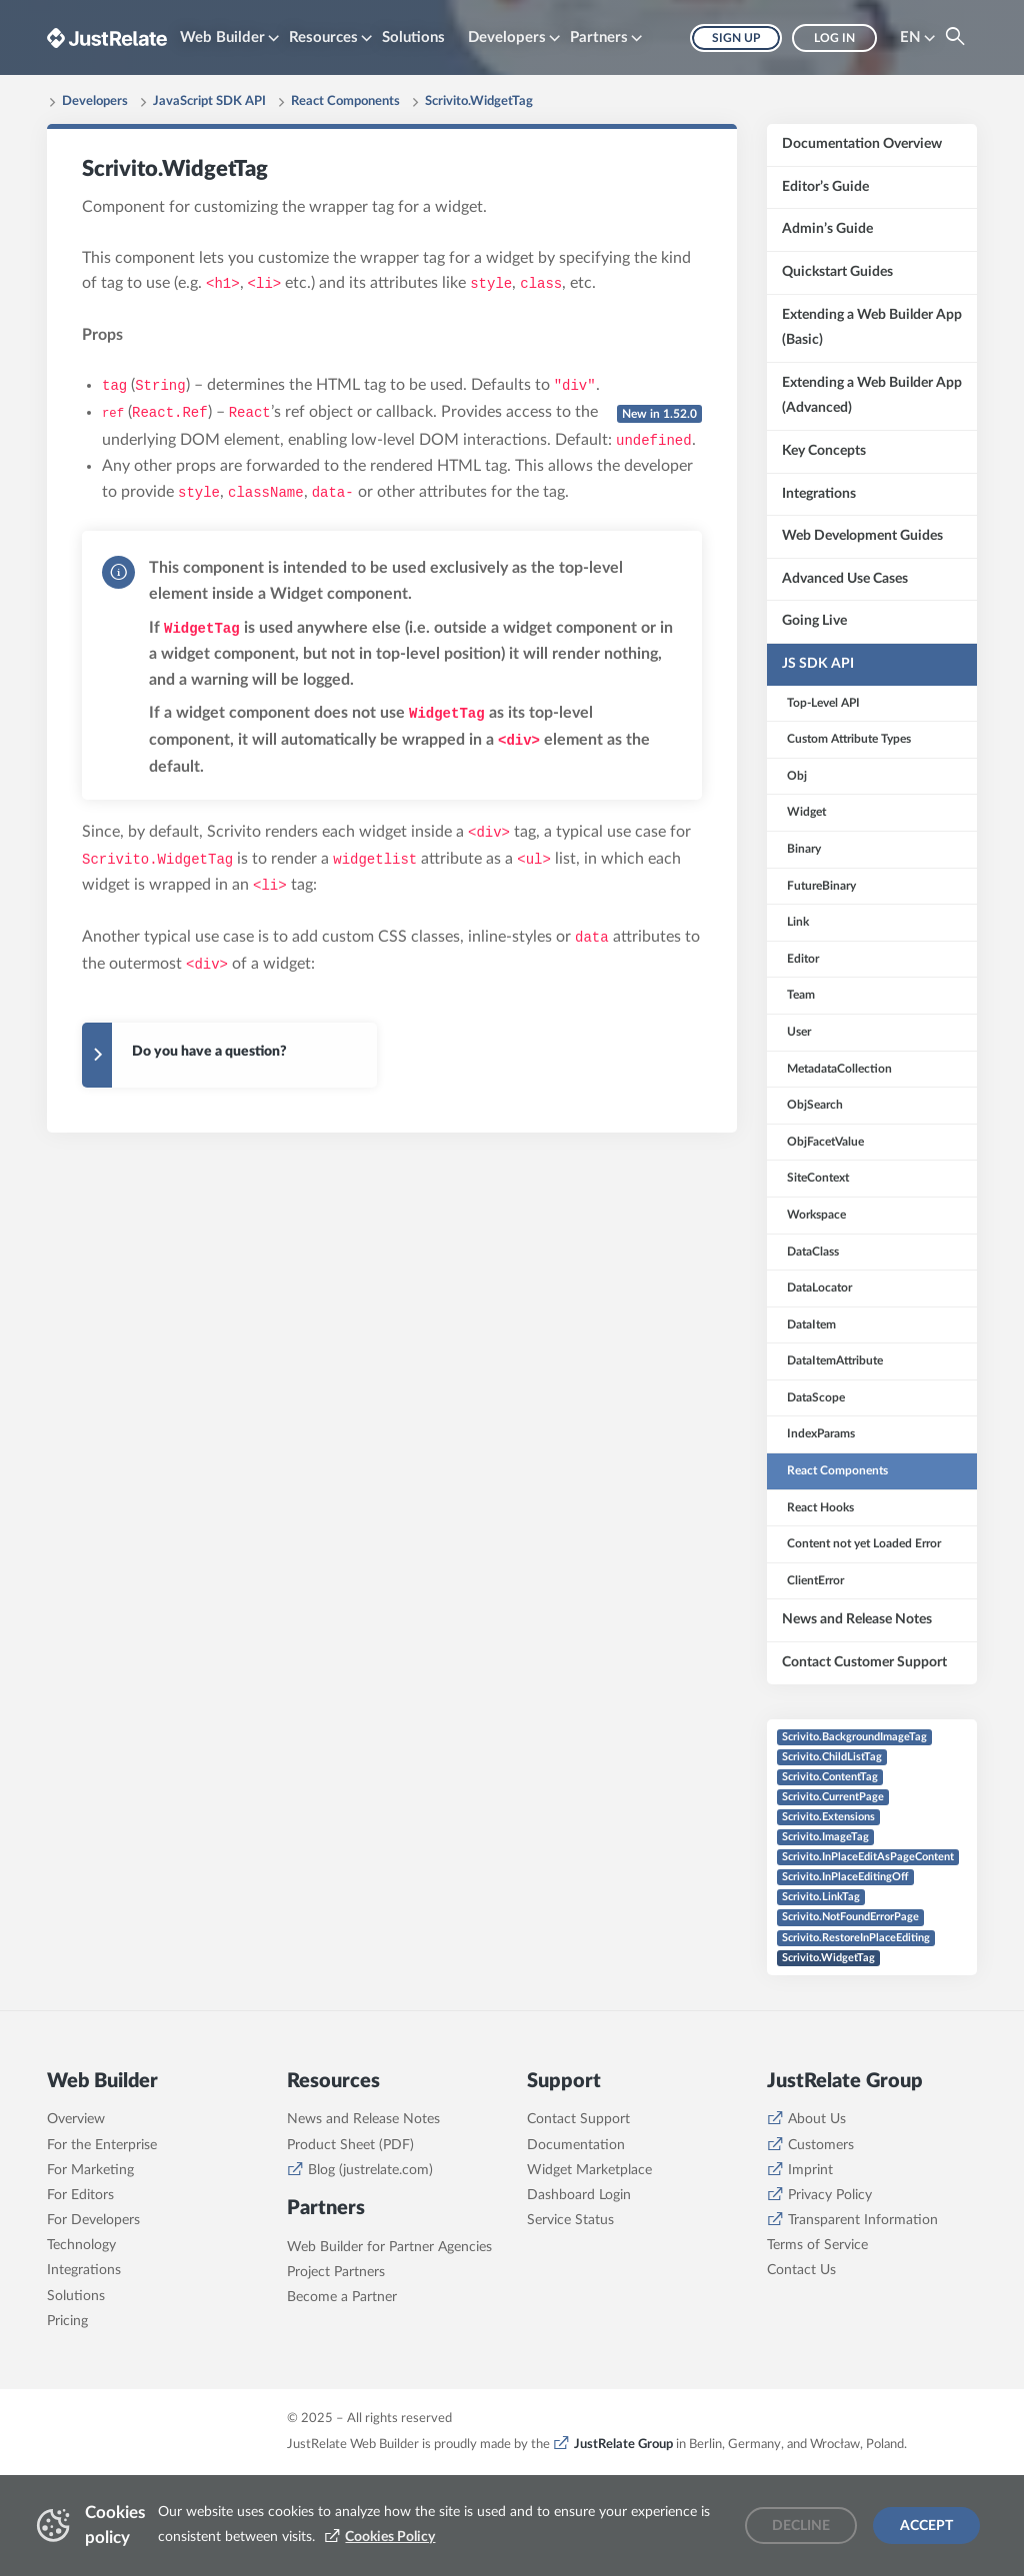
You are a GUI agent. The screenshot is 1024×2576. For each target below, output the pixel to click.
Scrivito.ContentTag (830, 1776)
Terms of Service (817, 2340)
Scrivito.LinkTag (821, 1896)
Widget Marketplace (589, 2265)
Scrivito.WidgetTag (479, 101)
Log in (834, 38)
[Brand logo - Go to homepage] (107, 37)
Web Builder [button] (222, 37)
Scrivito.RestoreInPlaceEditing (856, 1937)
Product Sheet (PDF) (350, 2239)
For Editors (80, 2290)
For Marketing (90, 2265)
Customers (821, 2239)
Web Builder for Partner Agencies (389, 2341)
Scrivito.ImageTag (825, 1836)
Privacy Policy (830, 2290)
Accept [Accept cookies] (926, 2526)
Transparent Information (863, 2315)
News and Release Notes (363, 2214)
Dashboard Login (579, 2290)
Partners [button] (599, 37)
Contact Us (801, 2365)
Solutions (413, 37)
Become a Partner (342, 2392)
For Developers (93, 2315)
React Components (345, 101)
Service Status (570, 2315)
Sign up (736, 38)
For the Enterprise (102, 2239)
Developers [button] (507, 37)
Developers (95, 101)
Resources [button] (323, 37)
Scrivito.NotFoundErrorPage (850, 1916)
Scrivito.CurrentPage (833, 1796)
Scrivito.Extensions (828, 1816)
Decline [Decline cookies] (801, 2526)
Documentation (576, 2239)
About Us (817, 2214)
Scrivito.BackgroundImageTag (854, 1736)
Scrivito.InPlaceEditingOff (845, 1876)
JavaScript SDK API (209, 101)
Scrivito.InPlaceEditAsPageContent (868, 1856)
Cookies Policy (390, 2537)
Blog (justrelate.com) (370, 2265)
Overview (76, 2214)
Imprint (810, 2265)
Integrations (84, 2365)
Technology (81, 2340)
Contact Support (578, 2214)
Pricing (67, 2416)
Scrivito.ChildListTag (832, 1756)
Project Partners (336, 2366)
